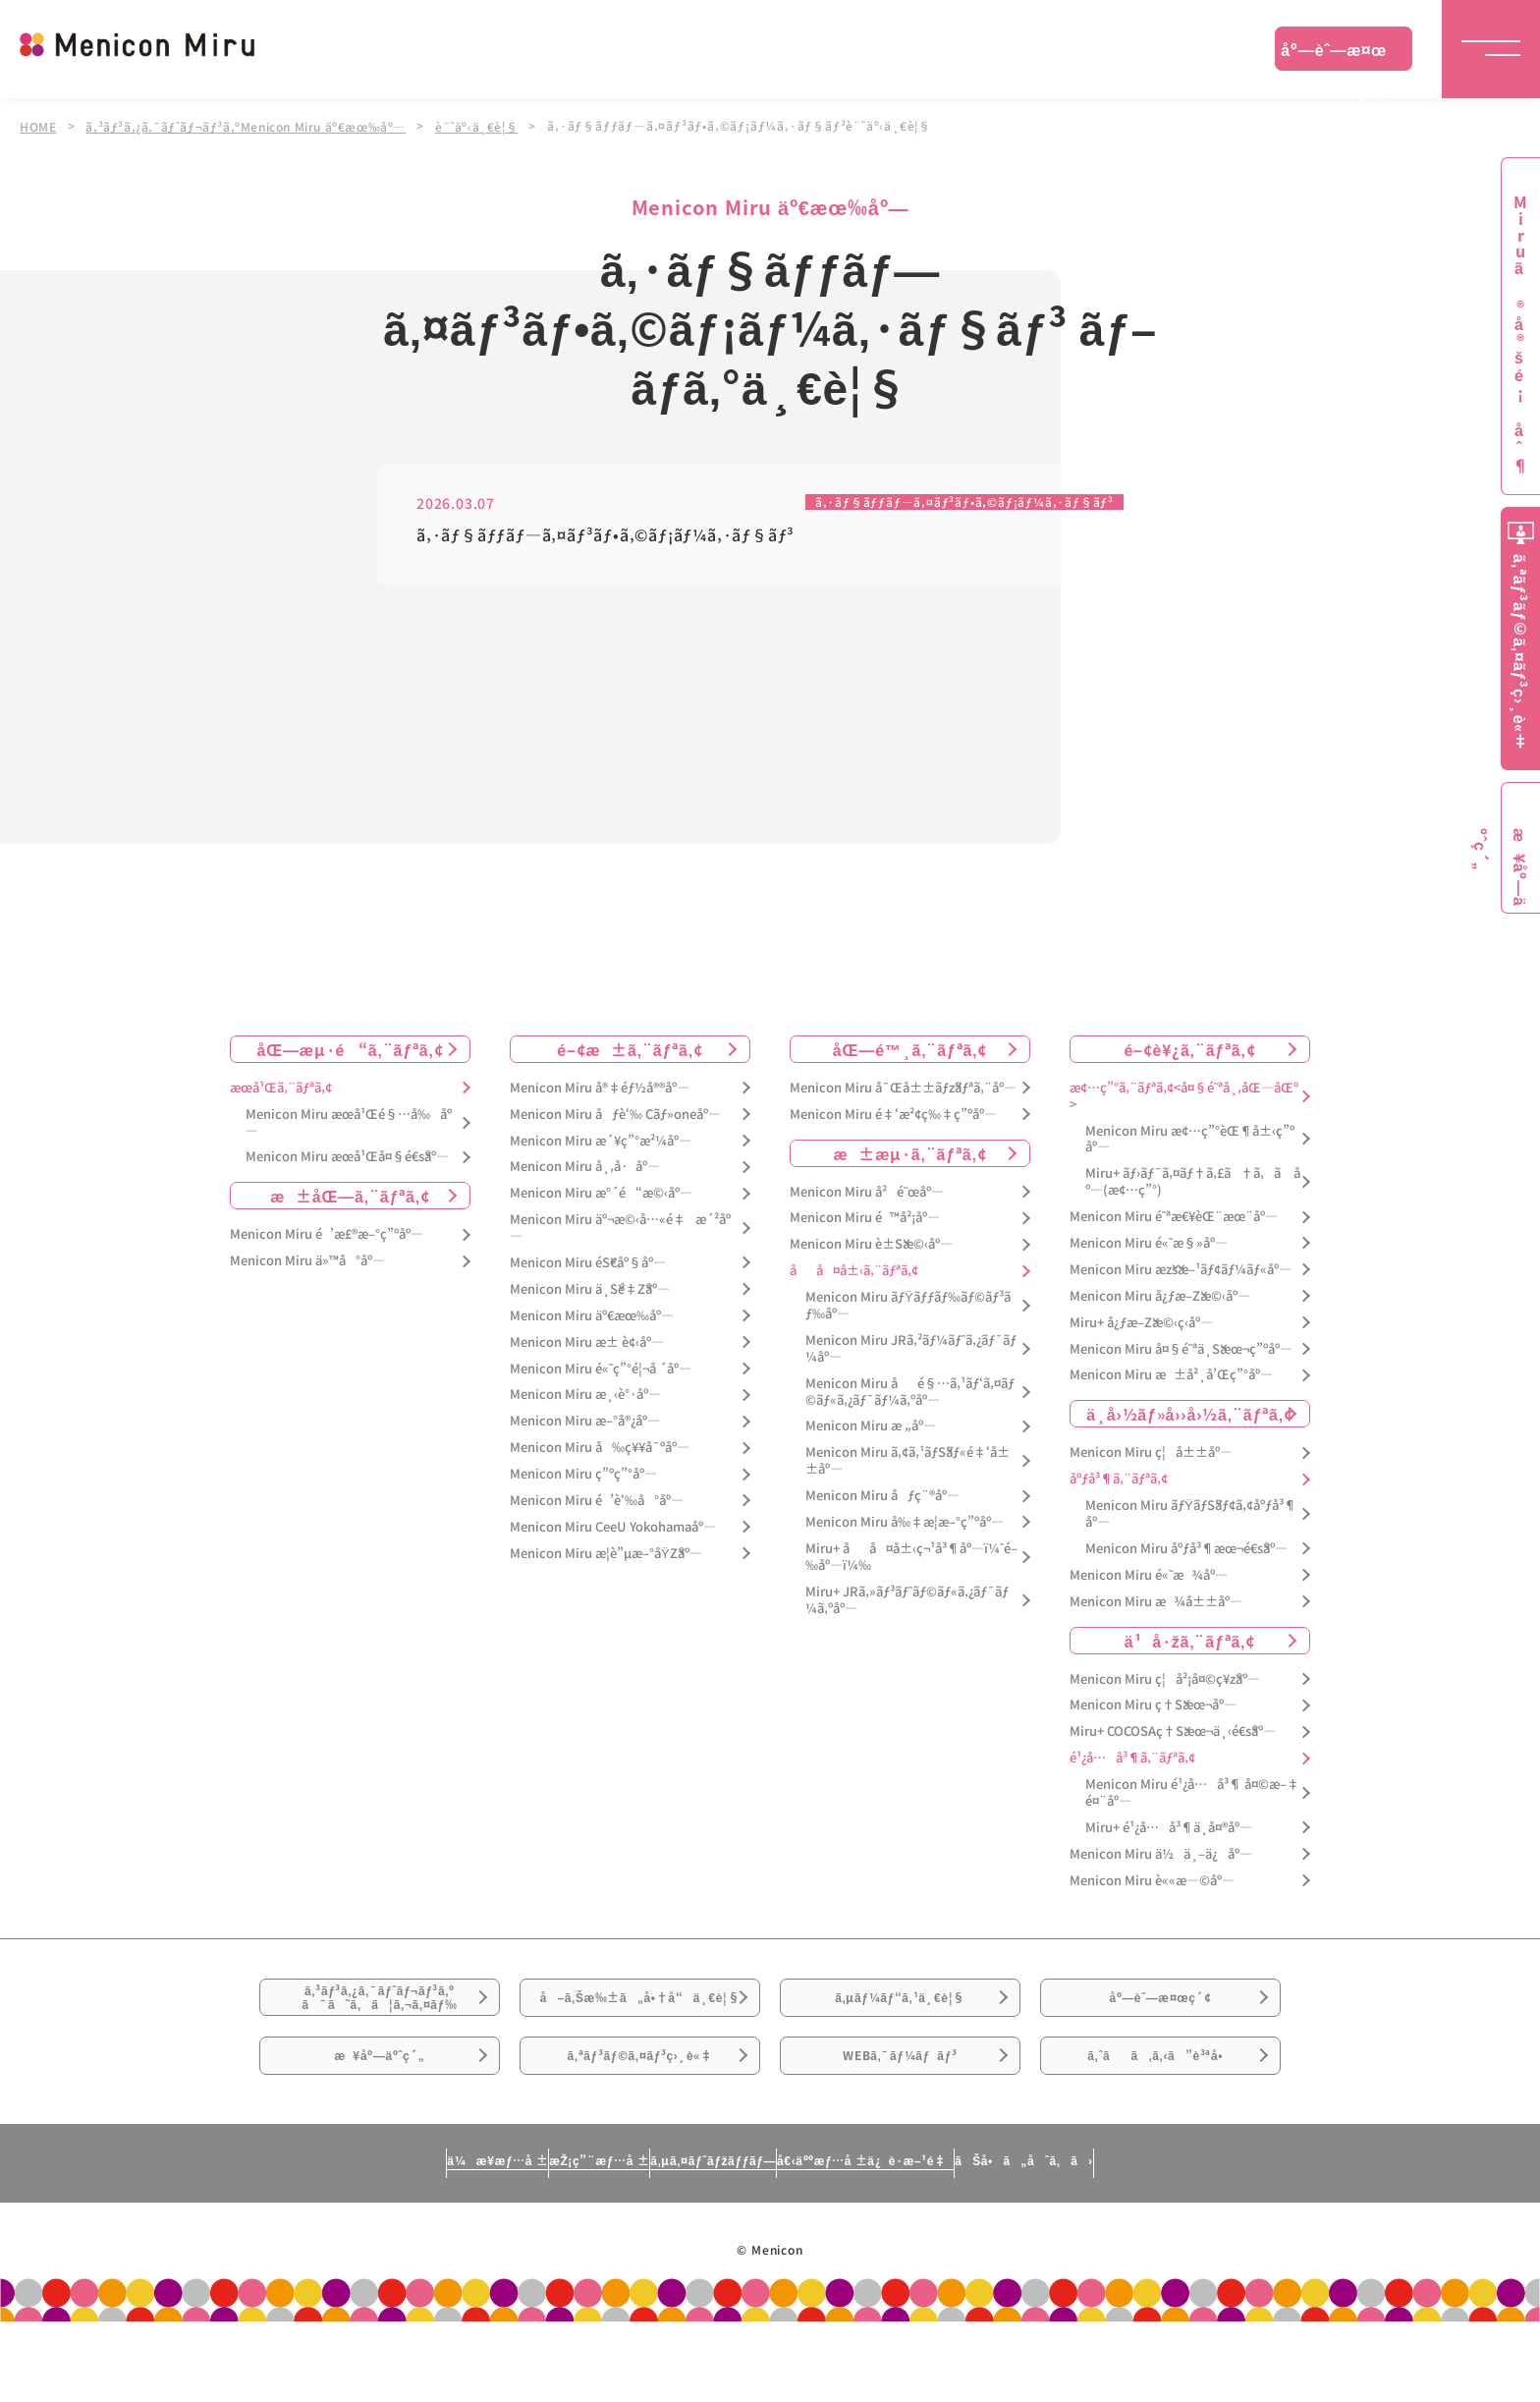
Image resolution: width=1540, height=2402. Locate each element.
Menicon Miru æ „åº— (870, 1427)
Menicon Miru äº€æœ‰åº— (592, 1316)
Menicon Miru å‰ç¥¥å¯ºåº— (599, 1447)
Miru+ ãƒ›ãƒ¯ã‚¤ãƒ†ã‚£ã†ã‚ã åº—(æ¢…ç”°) (1192, 1183)
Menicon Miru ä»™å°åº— (307, 1261)
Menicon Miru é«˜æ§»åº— (1149, 1243)
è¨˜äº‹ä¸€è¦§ (487, 126)
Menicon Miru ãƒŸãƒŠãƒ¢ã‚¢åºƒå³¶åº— (1190, 1514)
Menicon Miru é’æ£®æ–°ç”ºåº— (326, 1235)
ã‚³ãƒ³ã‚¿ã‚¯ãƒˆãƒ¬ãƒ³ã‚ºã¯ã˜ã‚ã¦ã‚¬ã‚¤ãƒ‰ (380, 2013)
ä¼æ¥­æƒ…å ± (314, 2240)
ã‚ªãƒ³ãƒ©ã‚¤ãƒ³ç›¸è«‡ (640, 2122)
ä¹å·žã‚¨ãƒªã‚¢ (1190, 1640)
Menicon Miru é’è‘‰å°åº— (597, 1500)
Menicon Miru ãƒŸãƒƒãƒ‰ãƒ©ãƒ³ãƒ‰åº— (908, 1305)
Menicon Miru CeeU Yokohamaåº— (613, 1527)
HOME (38, 126)
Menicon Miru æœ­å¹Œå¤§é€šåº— (347, 1157)
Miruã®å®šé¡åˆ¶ (1520, 335)
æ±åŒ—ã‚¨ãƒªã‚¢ (350, 1196)
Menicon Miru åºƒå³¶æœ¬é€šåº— (1186, 1548)
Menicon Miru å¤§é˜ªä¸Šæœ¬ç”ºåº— (1181, 1349)
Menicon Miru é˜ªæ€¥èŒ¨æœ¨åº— (1174, 1216)
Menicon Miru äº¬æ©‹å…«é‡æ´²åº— (620, 1228)
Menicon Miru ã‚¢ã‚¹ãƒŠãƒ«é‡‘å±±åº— (907, 1462)
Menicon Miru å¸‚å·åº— (585, 1167)
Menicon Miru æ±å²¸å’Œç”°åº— (1171, 1376)
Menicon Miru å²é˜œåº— (867, 1192)
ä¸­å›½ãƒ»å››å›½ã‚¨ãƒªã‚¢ (1189, 1414)
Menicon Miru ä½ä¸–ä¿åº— (1161, 1854)
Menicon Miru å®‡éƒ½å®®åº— (599, 1088)
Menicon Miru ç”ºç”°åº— (583, 1474)
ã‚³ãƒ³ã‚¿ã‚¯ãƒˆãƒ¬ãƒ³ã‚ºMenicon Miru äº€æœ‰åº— (250, 126)
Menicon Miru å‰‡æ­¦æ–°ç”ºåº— (904, 1522)
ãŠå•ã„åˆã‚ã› (1205, 2240)
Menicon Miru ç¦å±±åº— (1151, 1453)
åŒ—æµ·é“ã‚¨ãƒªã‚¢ (350, 1049)
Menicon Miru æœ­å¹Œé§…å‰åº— (349, 1123)
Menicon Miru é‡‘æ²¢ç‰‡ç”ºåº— (893, 1114)
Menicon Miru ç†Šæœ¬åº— (1153, 1706)
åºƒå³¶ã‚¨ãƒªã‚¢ (1119, 1479)
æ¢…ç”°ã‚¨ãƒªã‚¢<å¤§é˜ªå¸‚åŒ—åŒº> (1184, 1096)
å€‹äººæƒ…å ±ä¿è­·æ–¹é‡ (952, 2240)
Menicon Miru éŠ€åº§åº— (588, 1263)
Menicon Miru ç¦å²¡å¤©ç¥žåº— (1165, 1679)
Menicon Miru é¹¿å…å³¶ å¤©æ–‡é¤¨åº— (1192, 1793)
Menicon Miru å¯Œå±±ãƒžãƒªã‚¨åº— (903, 1088)
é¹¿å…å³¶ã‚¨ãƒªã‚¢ (1132, 1758)
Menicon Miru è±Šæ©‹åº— (871, 1245)
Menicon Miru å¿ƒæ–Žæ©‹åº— (1160, 1296)
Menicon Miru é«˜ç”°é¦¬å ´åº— (600, 1369)
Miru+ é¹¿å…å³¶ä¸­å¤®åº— (1168, 1827)
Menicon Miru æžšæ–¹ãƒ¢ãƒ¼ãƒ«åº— (1181, 1269)
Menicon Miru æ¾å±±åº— (1156, 1601)
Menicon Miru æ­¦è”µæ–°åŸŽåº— (606, 1553)
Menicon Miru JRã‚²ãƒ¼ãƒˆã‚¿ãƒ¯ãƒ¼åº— (911, 1349)
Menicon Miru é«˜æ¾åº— (1149, 1575)
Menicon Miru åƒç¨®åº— (882, 1495)
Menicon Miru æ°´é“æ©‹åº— (601, 1194)
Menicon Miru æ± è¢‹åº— (587, 1342)
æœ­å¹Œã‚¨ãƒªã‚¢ (281, 1088)
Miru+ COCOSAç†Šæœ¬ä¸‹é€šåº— (1173, 1732)
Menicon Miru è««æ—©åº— (1152, 1880)
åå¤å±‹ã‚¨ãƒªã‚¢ (854, 1270)
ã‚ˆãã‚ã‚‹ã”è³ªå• (1161, 2122)
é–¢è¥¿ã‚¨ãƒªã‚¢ (1189, 1049)
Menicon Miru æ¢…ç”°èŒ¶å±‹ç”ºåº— (1189, 1139)
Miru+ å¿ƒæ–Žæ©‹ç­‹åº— (1141, 1322)
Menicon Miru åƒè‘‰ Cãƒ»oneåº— (615, 1114)
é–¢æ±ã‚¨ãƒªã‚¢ (630, 1049)
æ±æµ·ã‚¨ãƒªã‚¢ (910, 1153)
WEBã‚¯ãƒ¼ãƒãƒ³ (900, 2122)
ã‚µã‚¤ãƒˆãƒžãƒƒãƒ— (705, 2240)
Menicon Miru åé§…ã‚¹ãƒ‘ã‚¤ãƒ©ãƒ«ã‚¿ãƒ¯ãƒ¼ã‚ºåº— (910, 1392)
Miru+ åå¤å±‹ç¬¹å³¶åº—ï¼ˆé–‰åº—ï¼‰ (911, 1557)
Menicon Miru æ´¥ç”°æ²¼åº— (600, 1141)
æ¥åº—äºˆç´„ (379, 2122)
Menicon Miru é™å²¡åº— (865, 1218)
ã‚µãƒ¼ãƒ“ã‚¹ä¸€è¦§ (899, 2012)
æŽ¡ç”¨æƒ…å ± (501, 2240)
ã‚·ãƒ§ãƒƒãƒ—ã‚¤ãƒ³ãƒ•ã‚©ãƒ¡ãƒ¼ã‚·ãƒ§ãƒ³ (945, 501)
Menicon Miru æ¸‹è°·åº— (585, 1395)
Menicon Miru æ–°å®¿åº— (585, 1422)
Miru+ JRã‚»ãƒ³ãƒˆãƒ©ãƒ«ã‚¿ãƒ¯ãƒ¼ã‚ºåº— (907, 1600)
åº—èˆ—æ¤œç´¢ (1334, 54)
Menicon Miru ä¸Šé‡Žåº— (590, 1289)
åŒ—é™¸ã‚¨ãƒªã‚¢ (910, 1049)
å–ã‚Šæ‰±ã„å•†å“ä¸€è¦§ (639, 2023)
